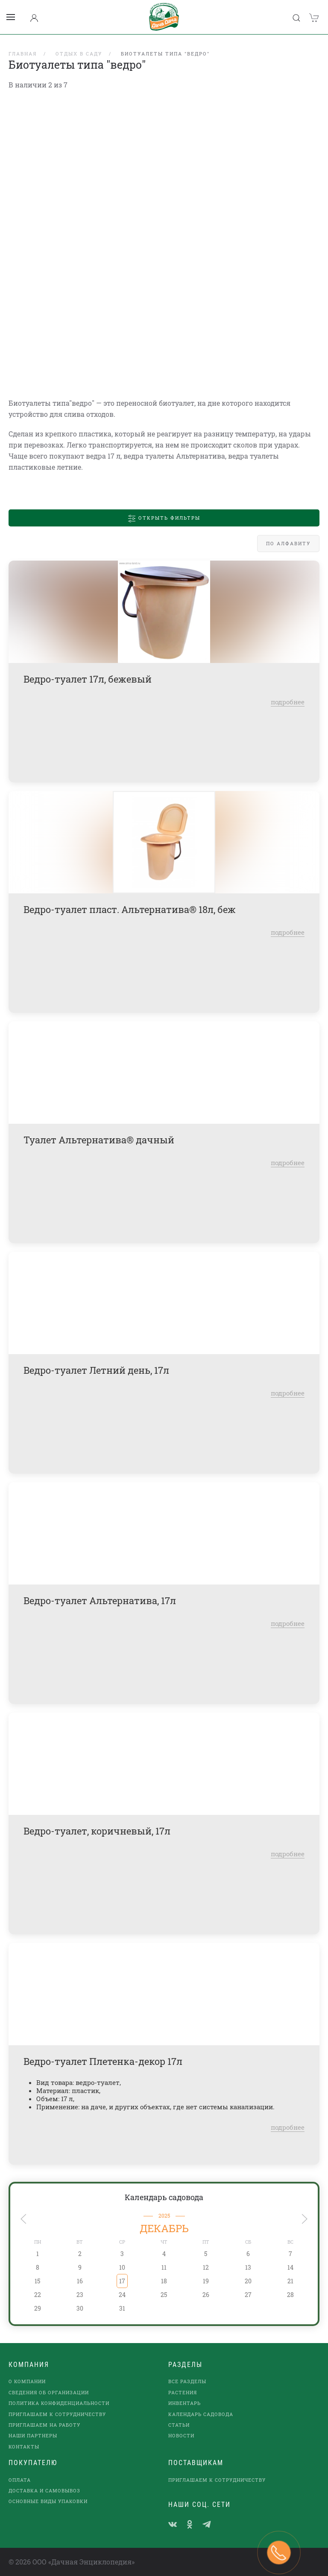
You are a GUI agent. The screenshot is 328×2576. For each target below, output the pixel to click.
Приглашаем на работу (44, 2425)
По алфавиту (288, 543)
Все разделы (187, 2381)
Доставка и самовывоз (44, 2490)
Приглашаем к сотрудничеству (57, 2414)
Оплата (20, 2480)
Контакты (24, 2446)
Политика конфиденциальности (59, 2403)
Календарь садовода (164, 2197)
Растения (182, 2392)
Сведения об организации (49, 2392)
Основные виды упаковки (48, 2501)
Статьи (179, 2425)
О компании (27, 2381)
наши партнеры (33, 2435)
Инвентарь (184, 2403)
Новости (181, 2435)
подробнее (288, 702)
